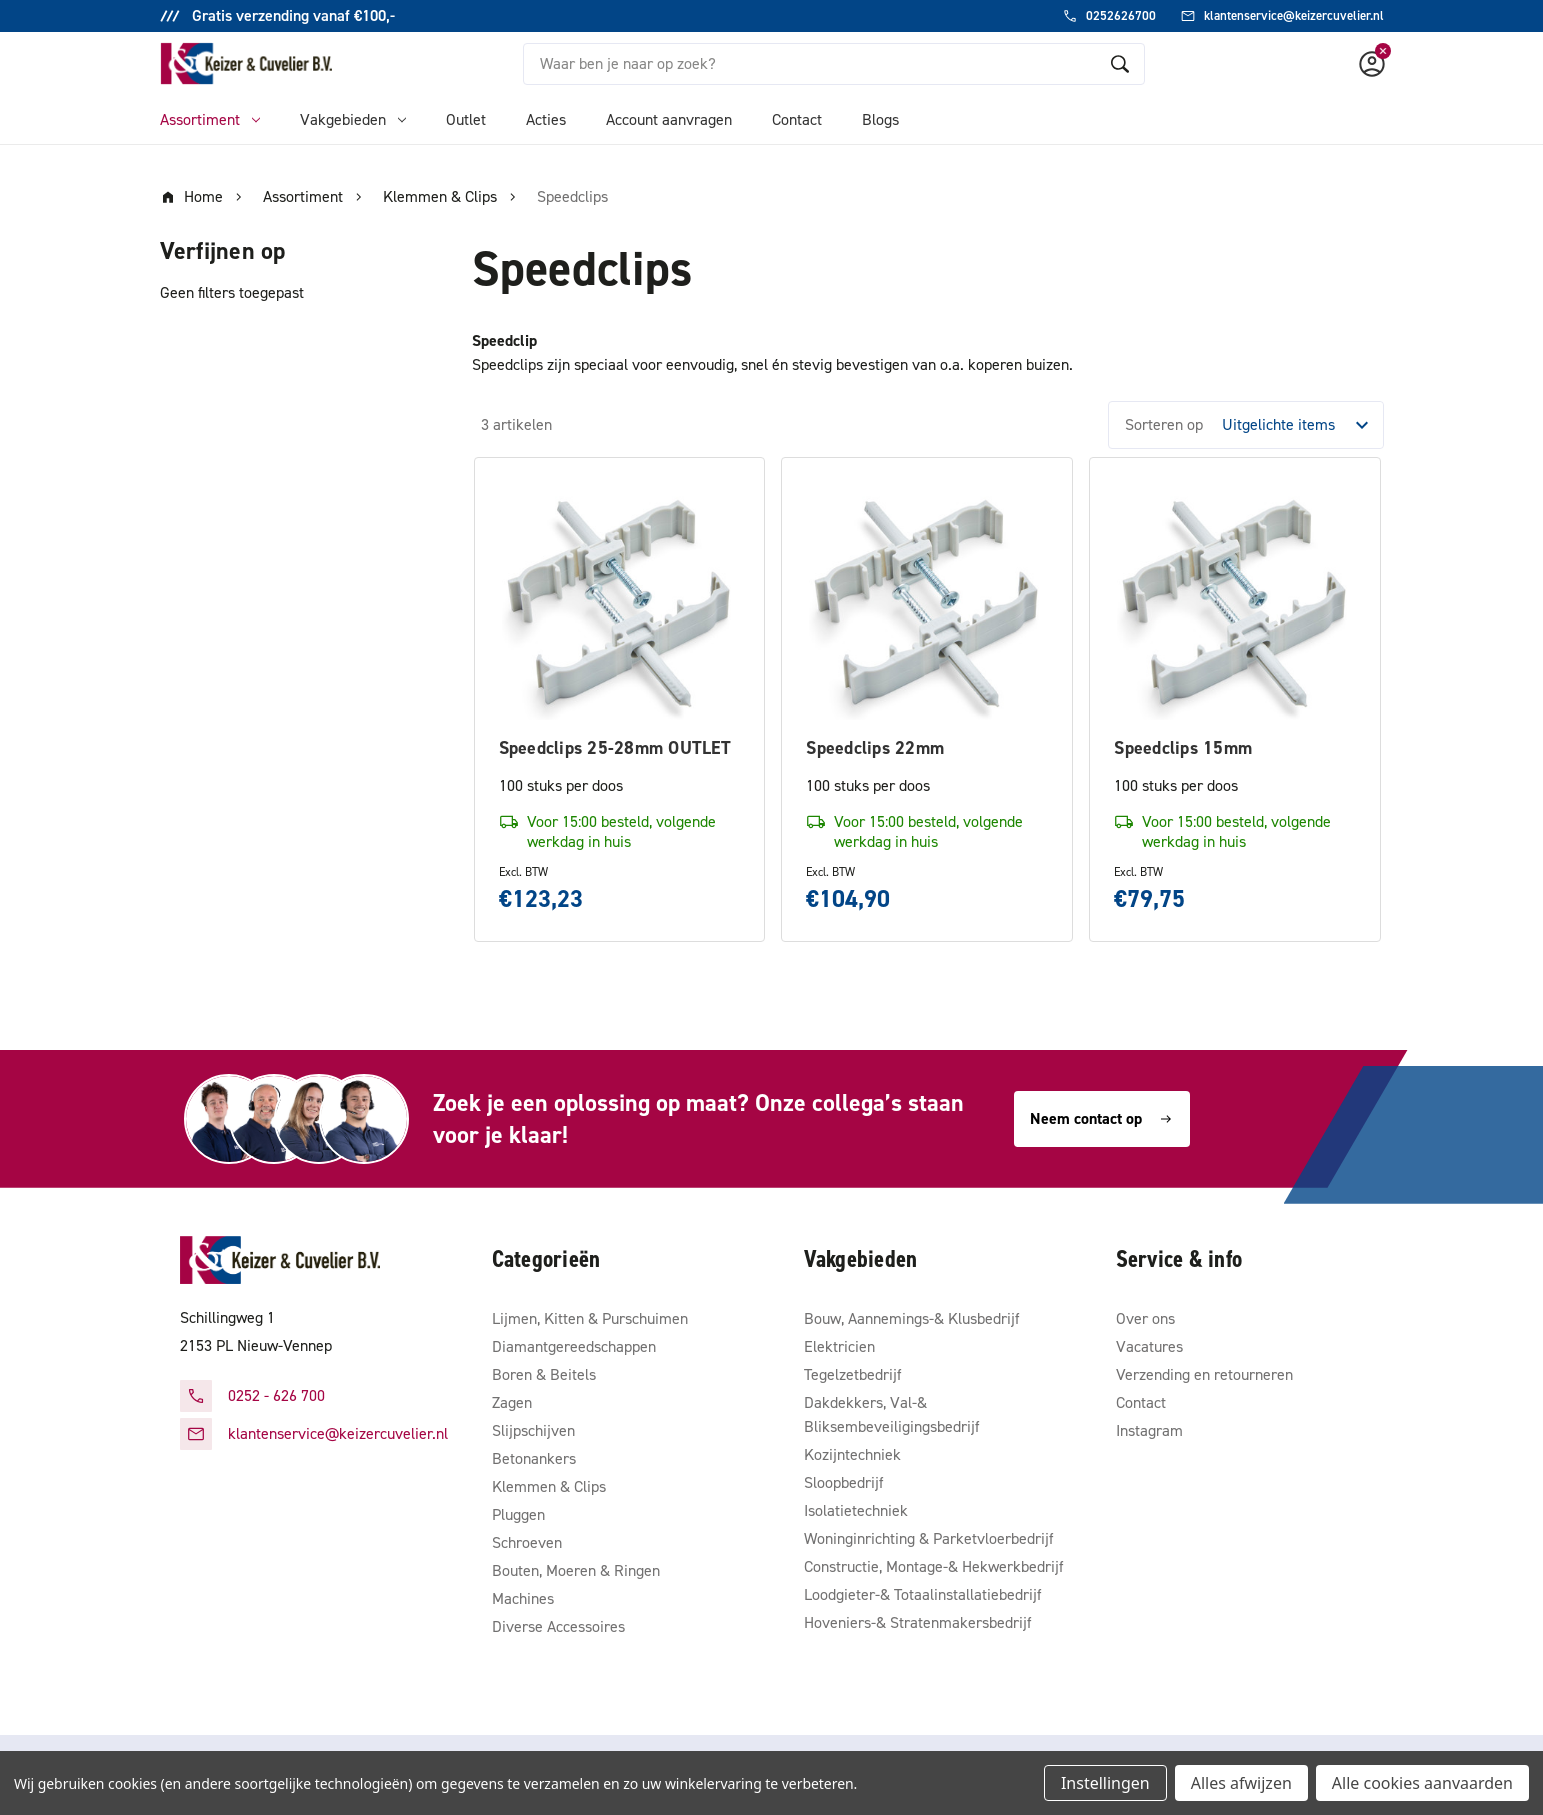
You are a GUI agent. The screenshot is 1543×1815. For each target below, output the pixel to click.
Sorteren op (1164, 424)
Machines (523, 1598)
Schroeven (527, 1542)
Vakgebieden (353, 119)
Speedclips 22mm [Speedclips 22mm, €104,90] (875, 748)
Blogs (880, 119)
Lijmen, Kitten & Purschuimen (590, 1318)
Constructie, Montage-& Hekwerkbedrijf (934, 1566)
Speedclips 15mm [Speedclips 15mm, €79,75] (1183, 748)
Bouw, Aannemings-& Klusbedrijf (912, 1318)
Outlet (466, 119)
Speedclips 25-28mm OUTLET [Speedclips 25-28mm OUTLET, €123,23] (615, 748)
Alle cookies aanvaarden (1422, 1783)
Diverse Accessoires (558, 1626)
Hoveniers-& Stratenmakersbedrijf (918, 1622)
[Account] (1372, 64)
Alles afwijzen (1241, 1783)
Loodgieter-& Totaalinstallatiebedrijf (923, 1594)
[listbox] (1301, 425)
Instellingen (1105, 1783)
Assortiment (210, 119)
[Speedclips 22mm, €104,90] (927, 603)
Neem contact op (1102, 1118)
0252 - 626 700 (276, 1395)
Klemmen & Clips (549, 1486)
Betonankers (534, 1458)
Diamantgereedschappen (574, 1346)
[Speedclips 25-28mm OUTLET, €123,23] (620, 603)
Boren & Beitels (544, 1374)
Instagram (1149, 1430)
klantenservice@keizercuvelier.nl (338, 1433)
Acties (546, 119)
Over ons (1145, 1318)
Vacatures (1149, 1346)
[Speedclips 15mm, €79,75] (1235, 603)
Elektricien (839, 1346)
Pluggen (518, 1514)
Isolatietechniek (856, 1510)
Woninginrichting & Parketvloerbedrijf (929, 1538)
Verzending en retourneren (1204, 1374)
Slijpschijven (533, 1430)
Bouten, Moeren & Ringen (576, 1570)
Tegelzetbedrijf (853, 1374)
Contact (797, 119)
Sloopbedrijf (844, 1482)
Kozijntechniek (852, 1454)
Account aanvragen (669, 119)
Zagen (512, 1402)
